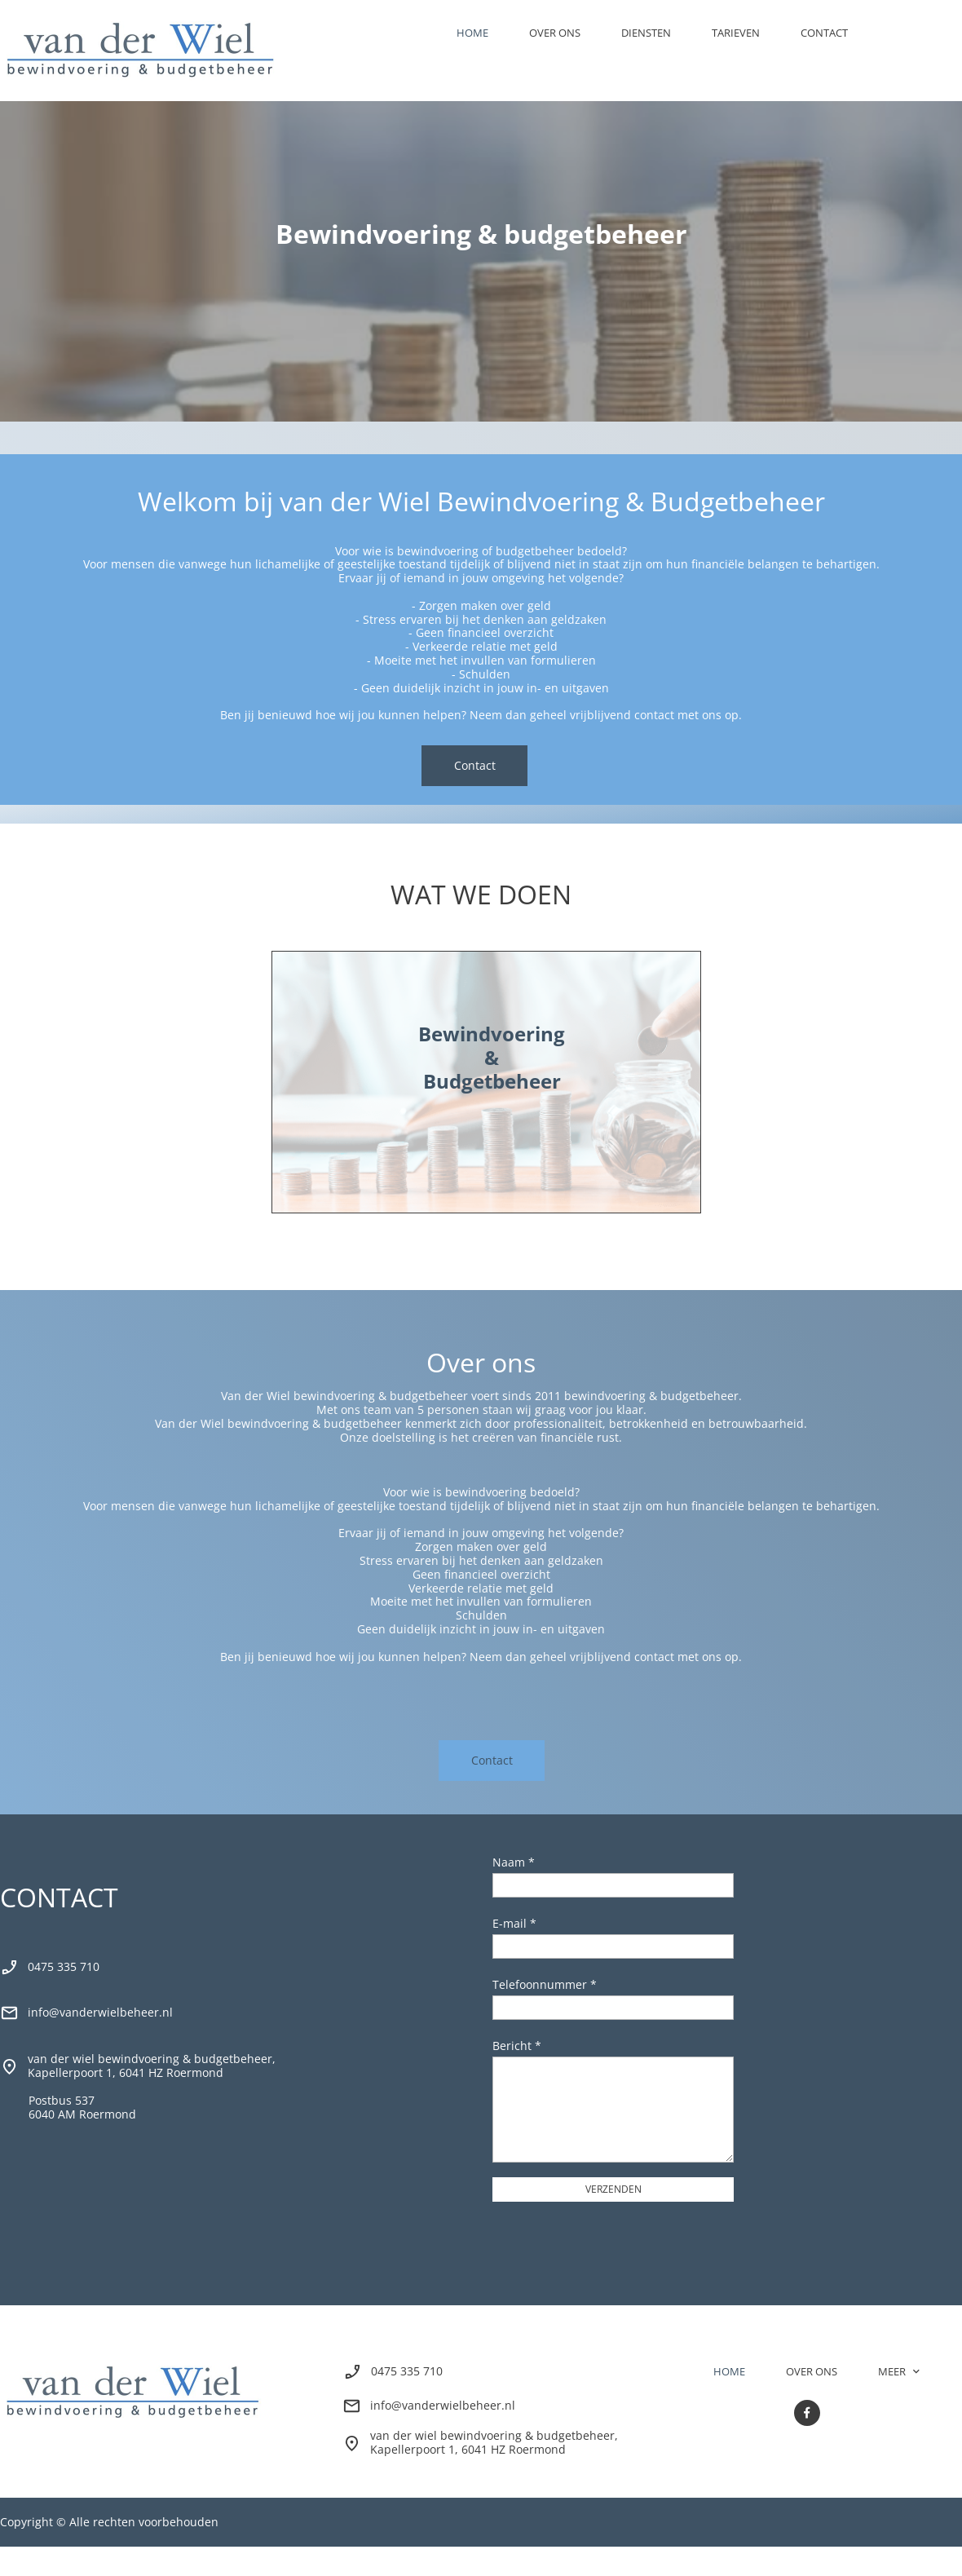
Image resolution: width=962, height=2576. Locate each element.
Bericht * (516, 2045)
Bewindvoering (491, 1033)
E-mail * (514, 1923)
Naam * (513, 1862)
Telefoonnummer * (544, 1984)
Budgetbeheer (492, 1080)
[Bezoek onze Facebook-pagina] (807, 2413)
